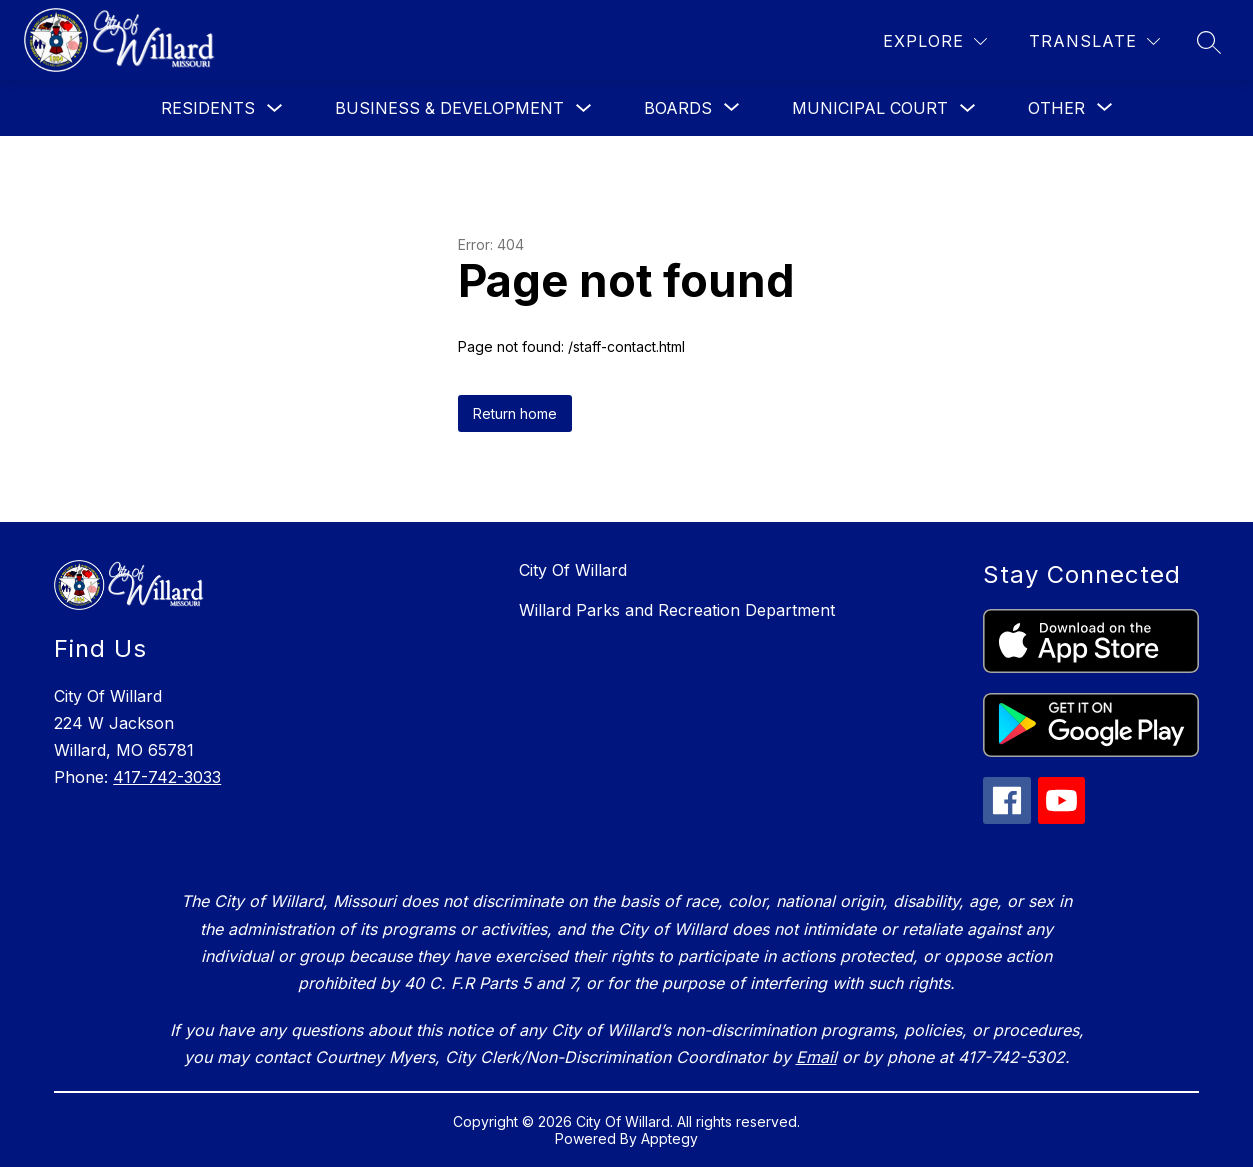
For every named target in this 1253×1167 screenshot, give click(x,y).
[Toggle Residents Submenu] (275, 108)
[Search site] (1209, 42)
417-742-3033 (167, 777)
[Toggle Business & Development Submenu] (584, 108)
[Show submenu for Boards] (678, 108)
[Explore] (935, 41)
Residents (208, 108)
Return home (515, 413)
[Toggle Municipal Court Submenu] (968, 108)
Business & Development (449, 108)
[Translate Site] (1094, 41)
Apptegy (669, 1138)
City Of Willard (573, 570)
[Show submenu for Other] (1056, 108)
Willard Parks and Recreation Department (677, 610)
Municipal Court (870, 108)
